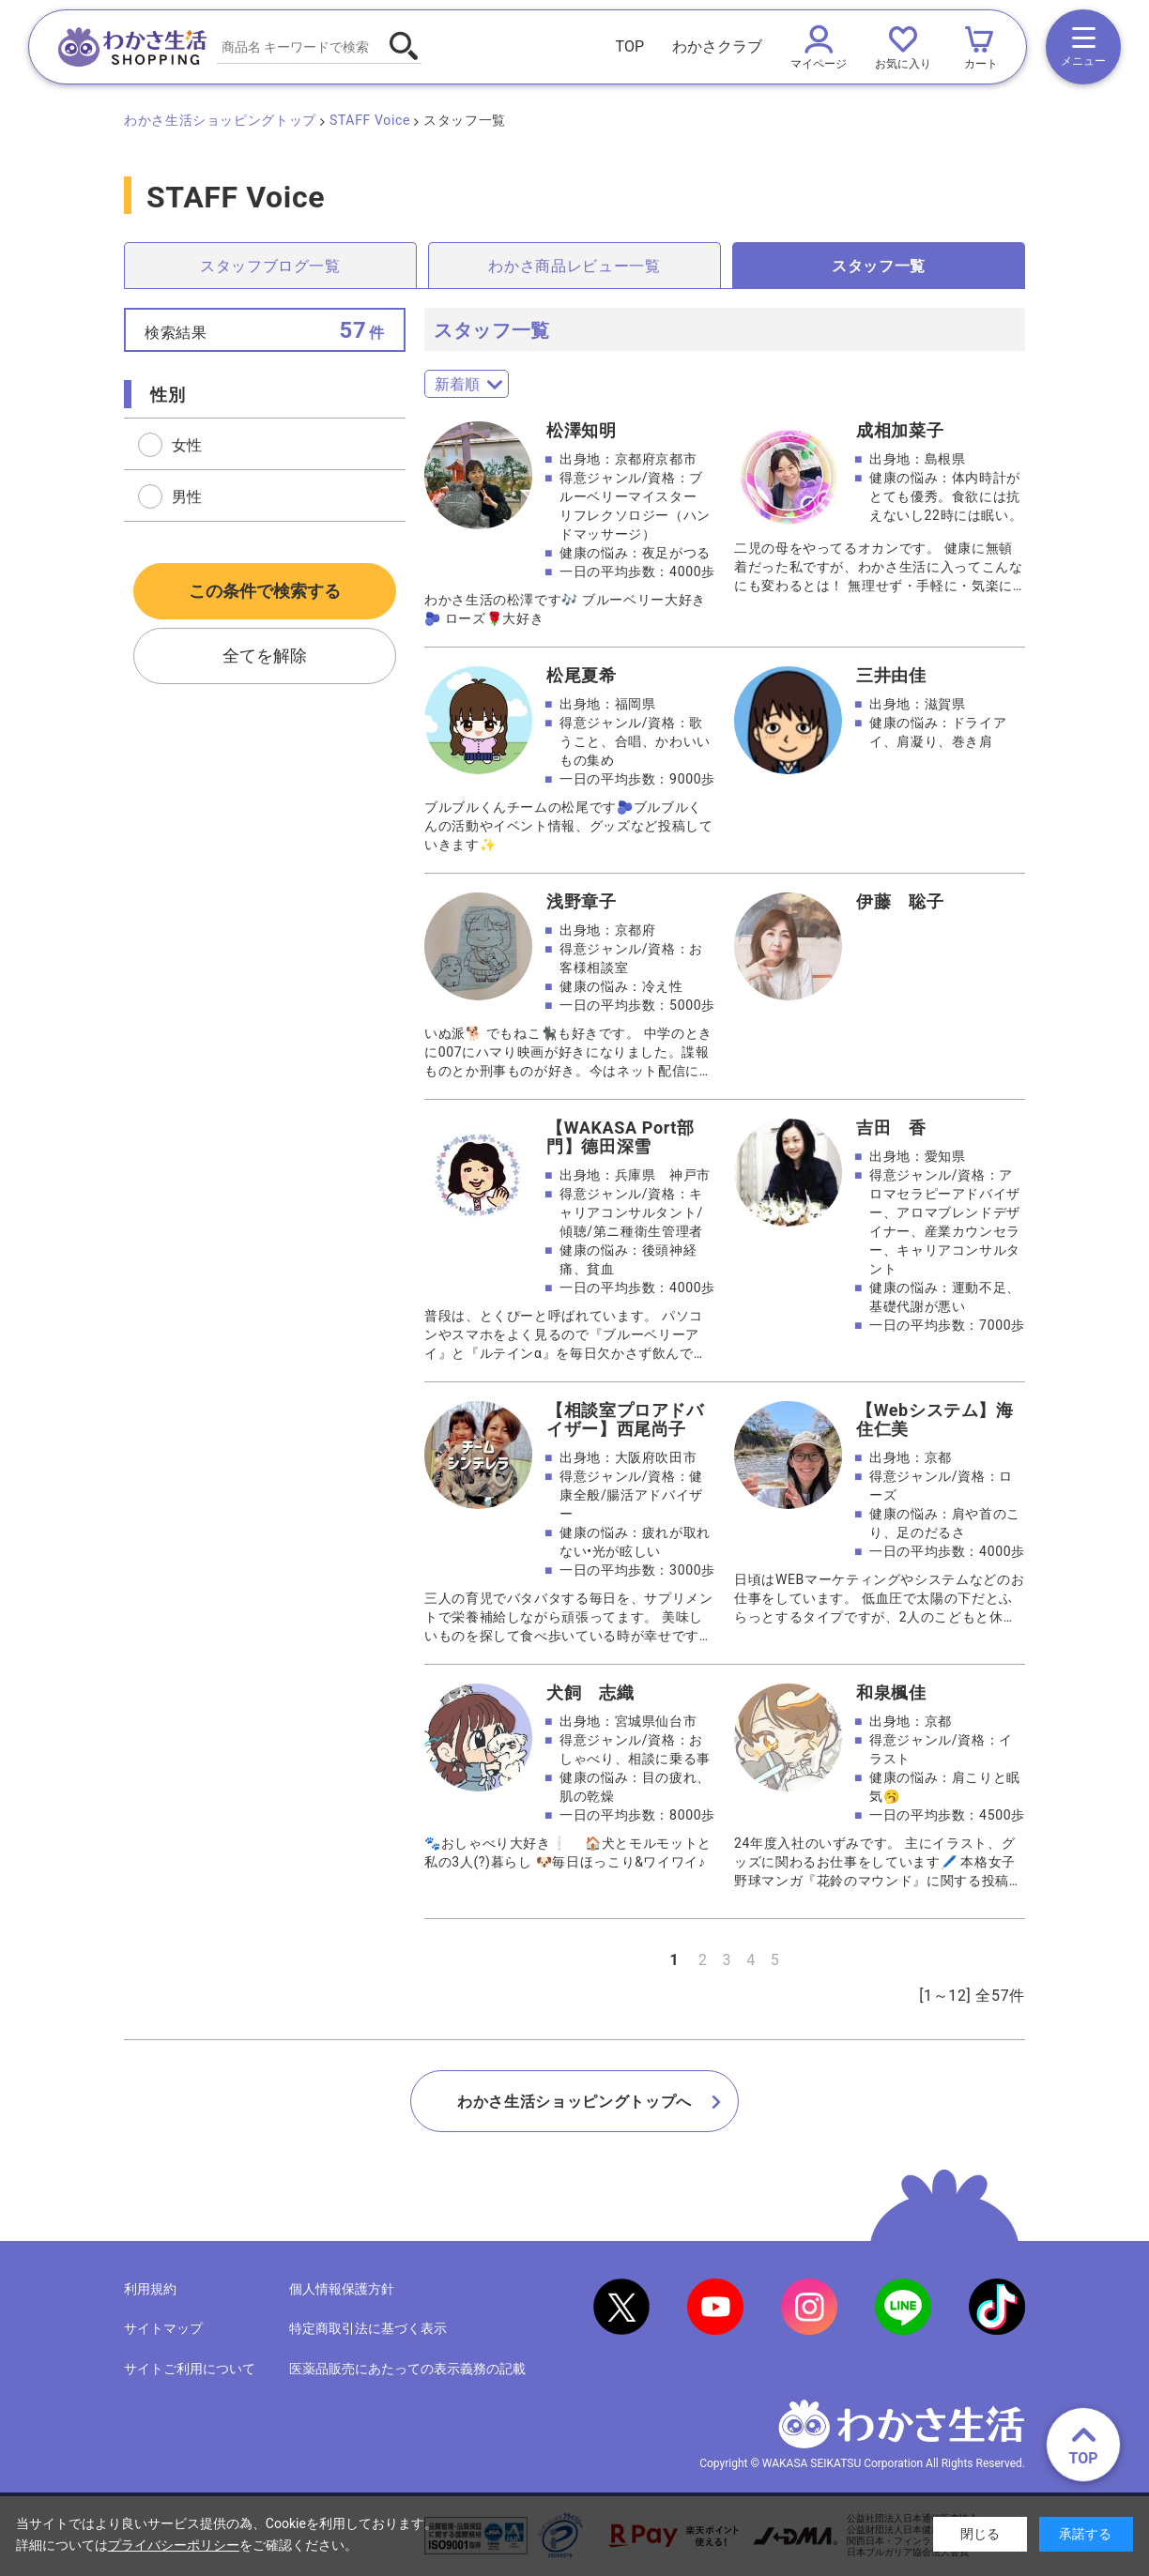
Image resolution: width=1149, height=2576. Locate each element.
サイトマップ (163, 2328)
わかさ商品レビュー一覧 (574, 266)
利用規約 (150, 2288)
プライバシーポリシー (173, 2545)
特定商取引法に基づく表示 (368, 2328)
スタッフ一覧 (879, 266)
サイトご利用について (189, 2368)
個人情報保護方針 (341, 2288)
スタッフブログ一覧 (270, 266)
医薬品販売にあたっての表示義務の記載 (407, 2368)
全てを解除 (264, 656)
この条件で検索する (265, 591)
